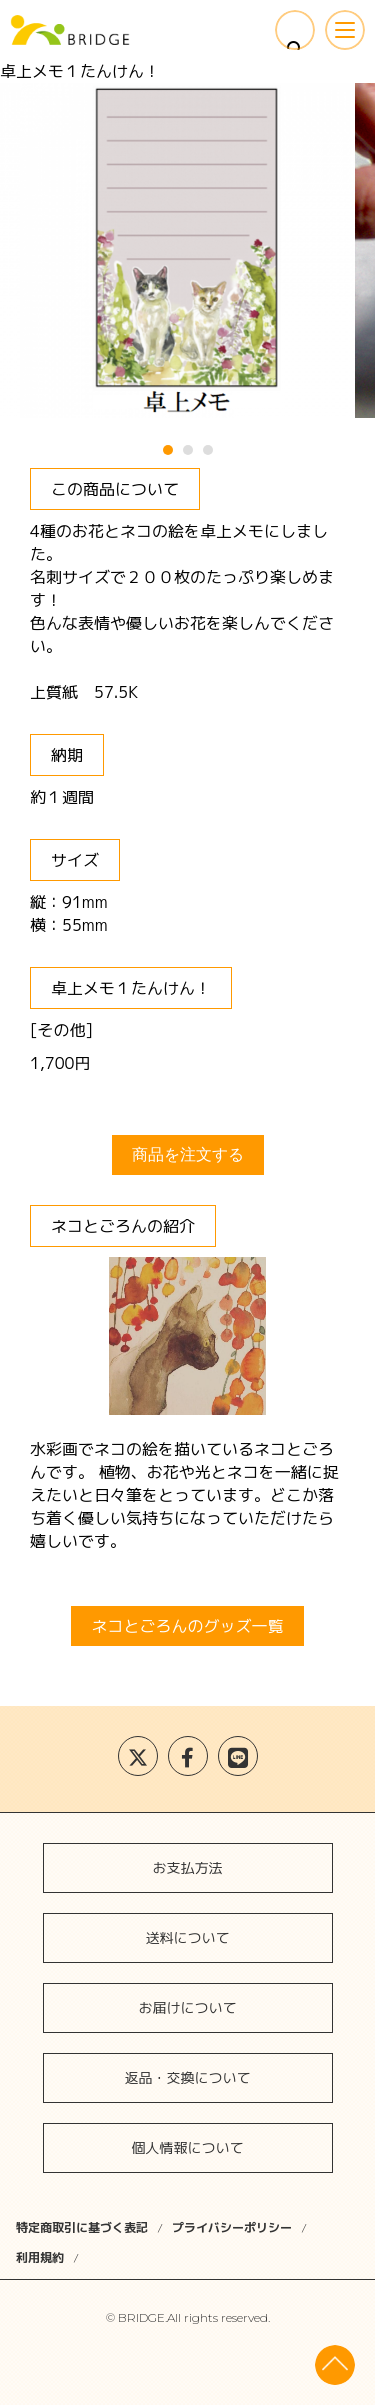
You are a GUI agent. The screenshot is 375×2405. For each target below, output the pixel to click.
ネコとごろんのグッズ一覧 (187, 1626)
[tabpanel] (187, 250)
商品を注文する (188, 1154)
